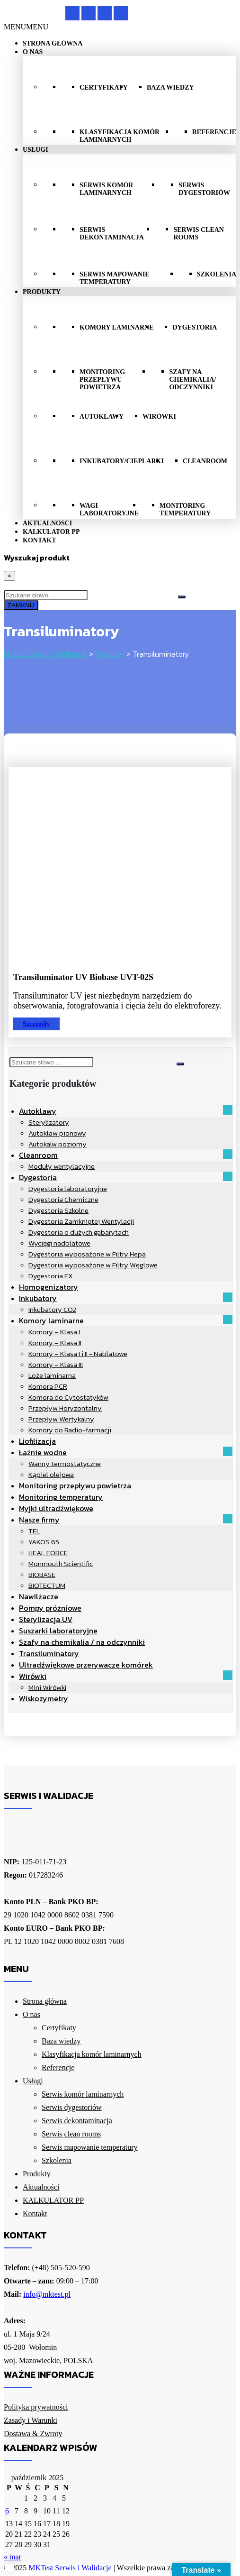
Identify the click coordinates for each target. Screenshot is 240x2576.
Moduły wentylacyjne (61, 1166)
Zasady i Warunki (30, 2420)
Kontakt (39, 540)
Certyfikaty (104, 87)
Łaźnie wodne (43, 1452)
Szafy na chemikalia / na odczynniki (82, 1642)
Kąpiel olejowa (51, 1474)
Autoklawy (102, 416)
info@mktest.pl (47, 2294)
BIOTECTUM (46, 1585)
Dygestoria (194, 327)
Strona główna (52, 43)
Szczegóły (36, 1023)
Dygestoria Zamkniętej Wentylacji (81, 1221)
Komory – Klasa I (54, 1331)
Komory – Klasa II (54, 1342)
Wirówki (159, 416)
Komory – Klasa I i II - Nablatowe (77, 1353)
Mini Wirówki (47, 1687)
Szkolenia (216, 274)
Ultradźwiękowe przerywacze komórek (86, 1664)
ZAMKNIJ (21, 605)
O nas (33, 51)
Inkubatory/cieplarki (122, 461)
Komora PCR (47, 1386)
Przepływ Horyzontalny (65, 1408)
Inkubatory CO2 (52, 1309)
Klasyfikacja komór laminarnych (120, 135)
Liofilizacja (37, 1441)
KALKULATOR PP (51, 531)
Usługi (35, 149)
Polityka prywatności (36, 2407)
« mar (12, 2557)
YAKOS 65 (43, 1541)
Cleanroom (205, 461)
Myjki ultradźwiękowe (56, 1508)
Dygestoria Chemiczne (63, 1199)
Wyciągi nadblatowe (59, 1243)
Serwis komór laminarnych (106, 189)
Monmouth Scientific (60, 1563)
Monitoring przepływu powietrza (102, 379)
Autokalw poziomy (57, 1143)
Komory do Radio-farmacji (69, 1429)
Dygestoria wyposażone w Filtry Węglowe (93, 1264)
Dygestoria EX (50, 1275)
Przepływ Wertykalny (61, 1418)
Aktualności (47, 523)
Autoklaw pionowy (57, 1133)
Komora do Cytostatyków (68, 1397)
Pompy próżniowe (50, 1607)
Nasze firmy (39, 1519)
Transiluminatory (49, 1653)
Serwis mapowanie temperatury (115, 278)
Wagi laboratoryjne (109, 509)
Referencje (214, 132)
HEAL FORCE (48, 1552)
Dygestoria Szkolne (58, 1210)
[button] (26, 27)
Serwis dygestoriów (204, 189)
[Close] (9, 576)
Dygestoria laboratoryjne (67, 1188)
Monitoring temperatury (185, 509)
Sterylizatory (48, 1122)
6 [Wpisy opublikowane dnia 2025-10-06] (7, 2511)
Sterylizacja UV (45, 1619)
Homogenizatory (48, 1287)
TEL (34, 1530)
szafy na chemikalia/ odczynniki (192, 379)
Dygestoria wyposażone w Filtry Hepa (87, 1253)
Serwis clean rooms (198, 233)
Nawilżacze (38, 1596)
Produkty (42, 291)
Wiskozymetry (43, 1698)
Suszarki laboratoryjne (58, 1630)
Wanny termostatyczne (64, 1463)
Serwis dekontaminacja (112, 233)
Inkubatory (38, 1298)
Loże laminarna (52, 1375)
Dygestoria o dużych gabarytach (78, 1232)
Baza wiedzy (170, 87)
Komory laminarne (116, 327)
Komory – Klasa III (55, 1364)
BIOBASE (41, 1574)
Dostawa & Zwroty (33, 2433)
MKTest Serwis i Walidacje (69, 2568)
